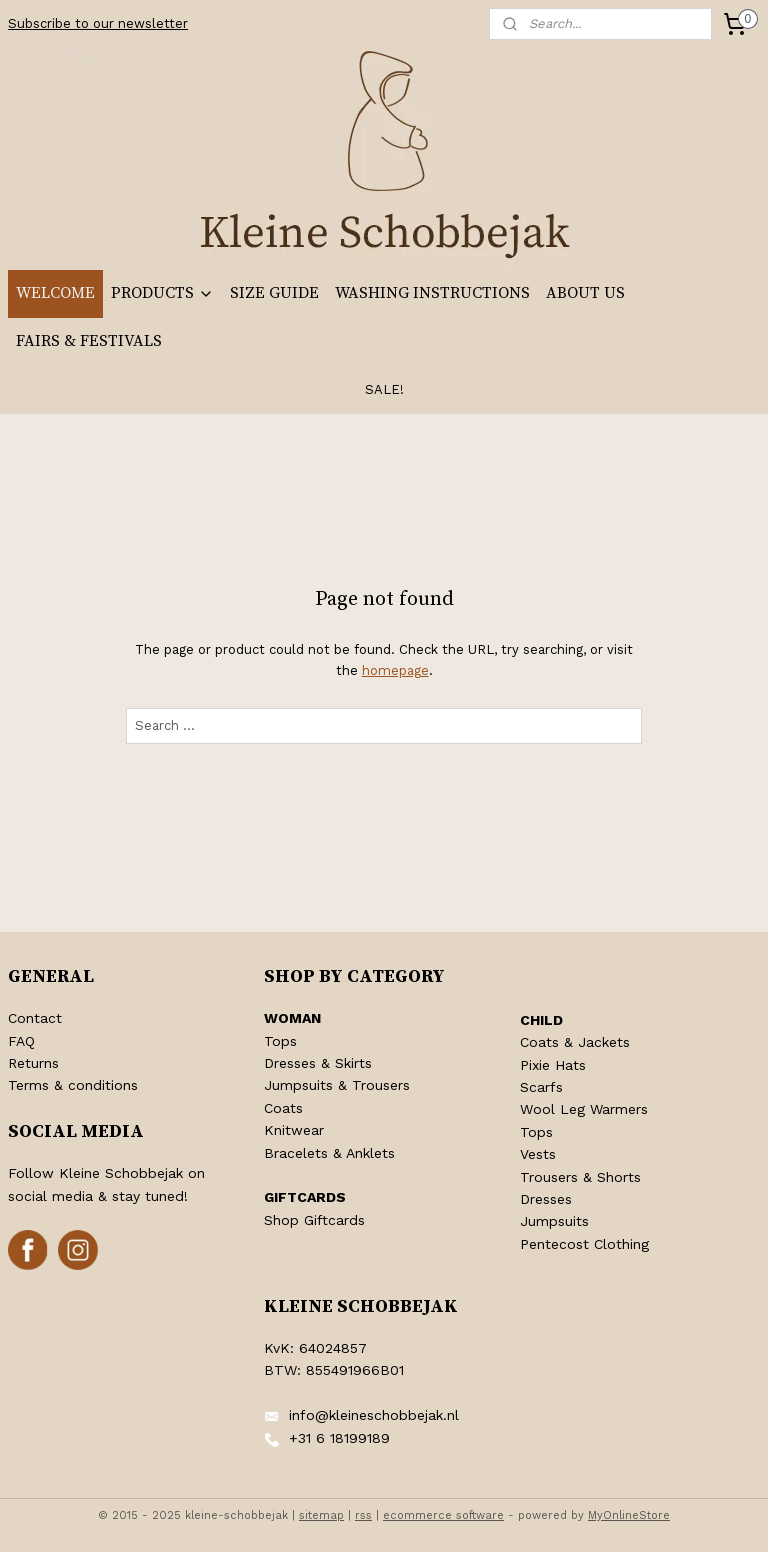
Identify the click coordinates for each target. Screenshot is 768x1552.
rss (363, 1515)
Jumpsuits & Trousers (337, 1085)
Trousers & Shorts (580, 1177)
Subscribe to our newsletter (98, 23)
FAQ (21, 1041)
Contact (35, 1018)
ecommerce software (443, 1515)
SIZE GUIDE (274, 293)
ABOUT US (585, 293)
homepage (395, 670)
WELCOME (55, 293)
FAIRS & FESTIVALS (89, 341)
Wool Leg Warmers (584, 1109)
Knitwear (294, 1130)
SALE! (384, 389)
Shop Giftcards (314, 1220)
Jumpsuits (554, 1221)
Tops (280, 1041)
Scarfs (541, 1087)
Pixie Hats (553, 1065)
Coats (283, 1108)
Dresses (546, 1199)
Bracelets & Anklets (329, 1153)
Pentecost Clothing (584, 1244)
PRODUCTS (162, 293)
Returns (33, 1063)
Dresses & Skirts (318, 1063)
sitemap (321, 1515)
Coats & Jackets (575, 1042)
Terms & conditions (73, 1085)
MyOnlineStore (629, 1515)
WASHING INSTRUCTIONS (432, 293)
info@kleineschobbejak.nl (374, 1415)
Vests (538, 1154)
